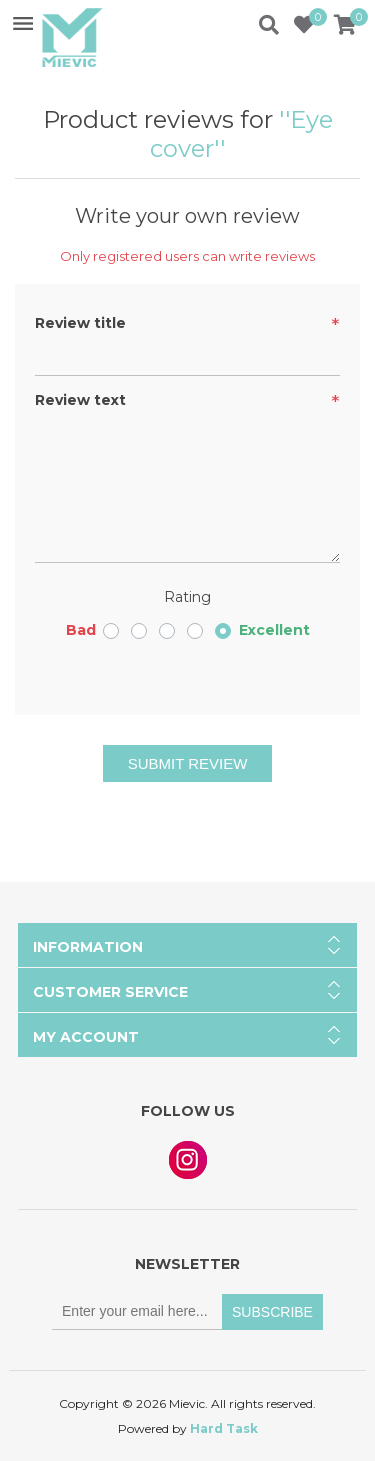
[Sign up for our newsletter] (137, 1312)
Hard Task (224, 1428)
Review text (80, 400)
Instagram (188, 1160)
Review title (80, 323)
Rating (187, 597)
